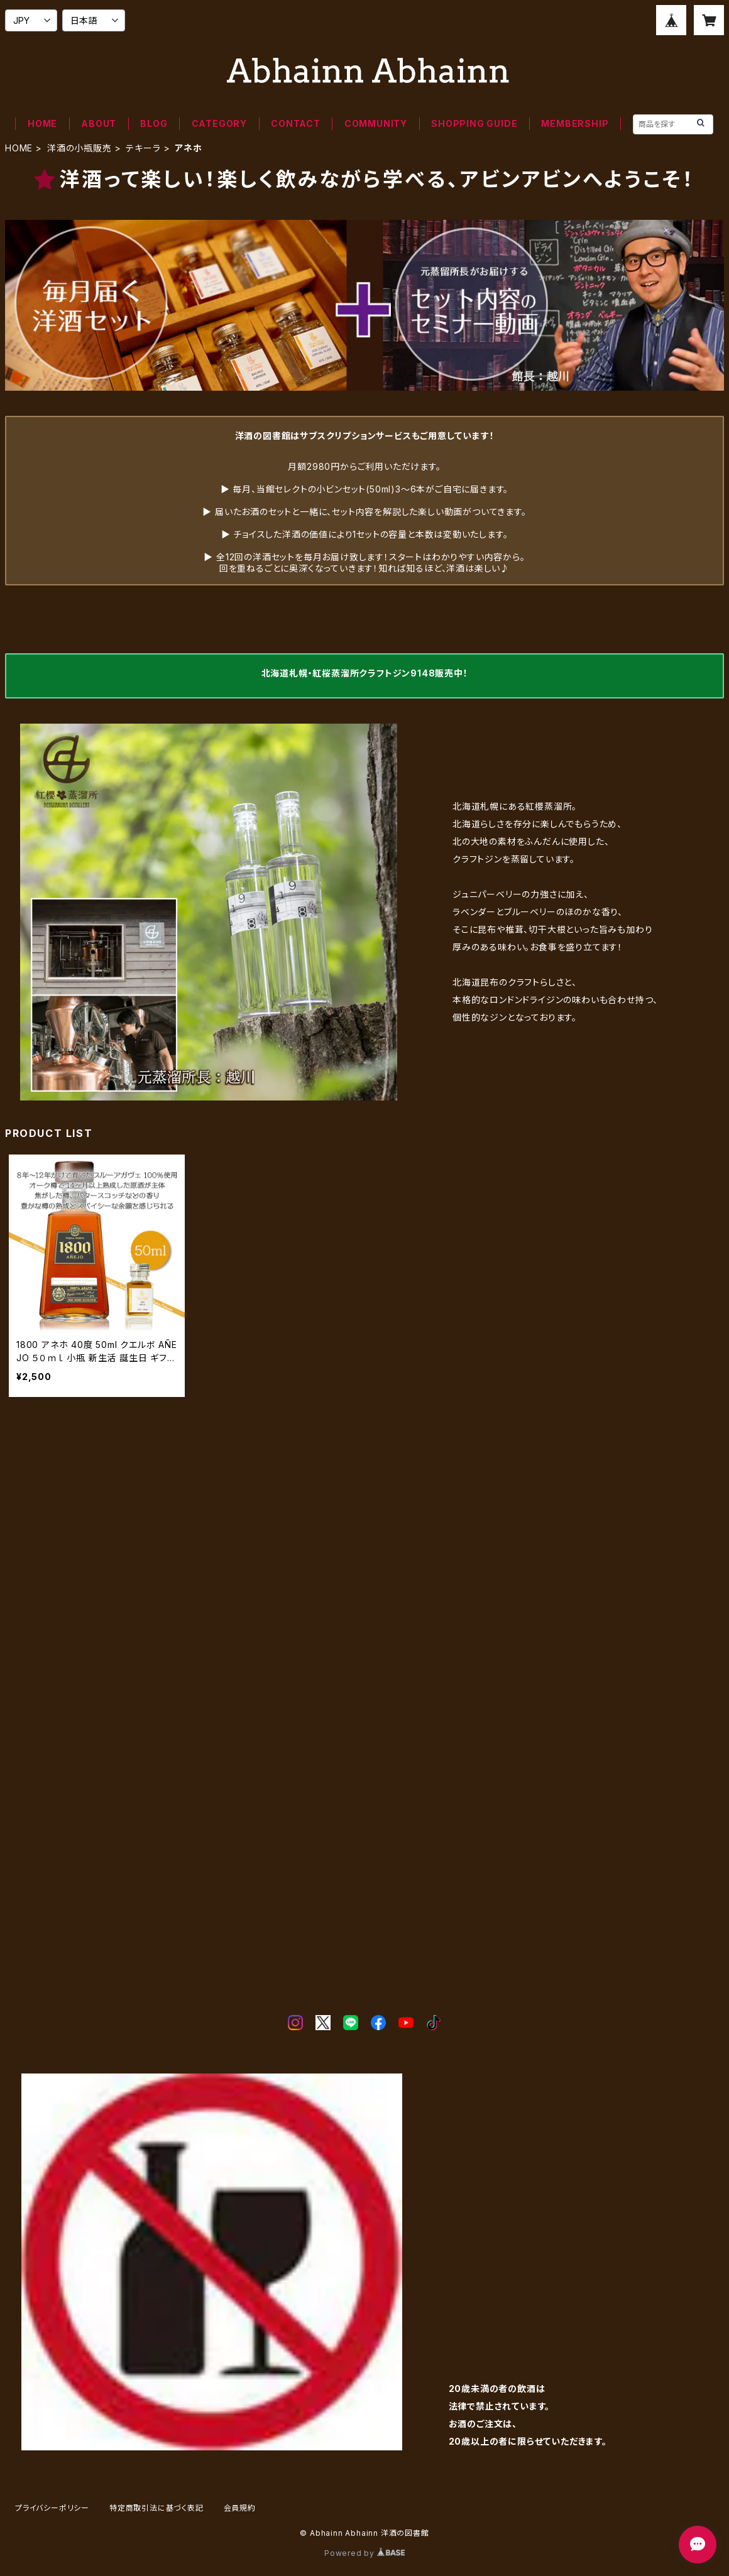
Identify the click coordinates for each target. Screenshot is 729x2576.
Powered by (364, 2553)
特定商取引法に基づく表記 (156, 2508)
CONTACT (296, 123)
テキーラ (143, 148)
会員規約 (240, 2508)
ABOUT (98, 123)
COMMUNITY (375, 123)
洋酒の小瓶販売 (79, 148)
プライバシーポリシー (52, 2508)
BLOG (153, 123)
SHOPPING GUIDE (474, 123)
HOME (42, 123)
